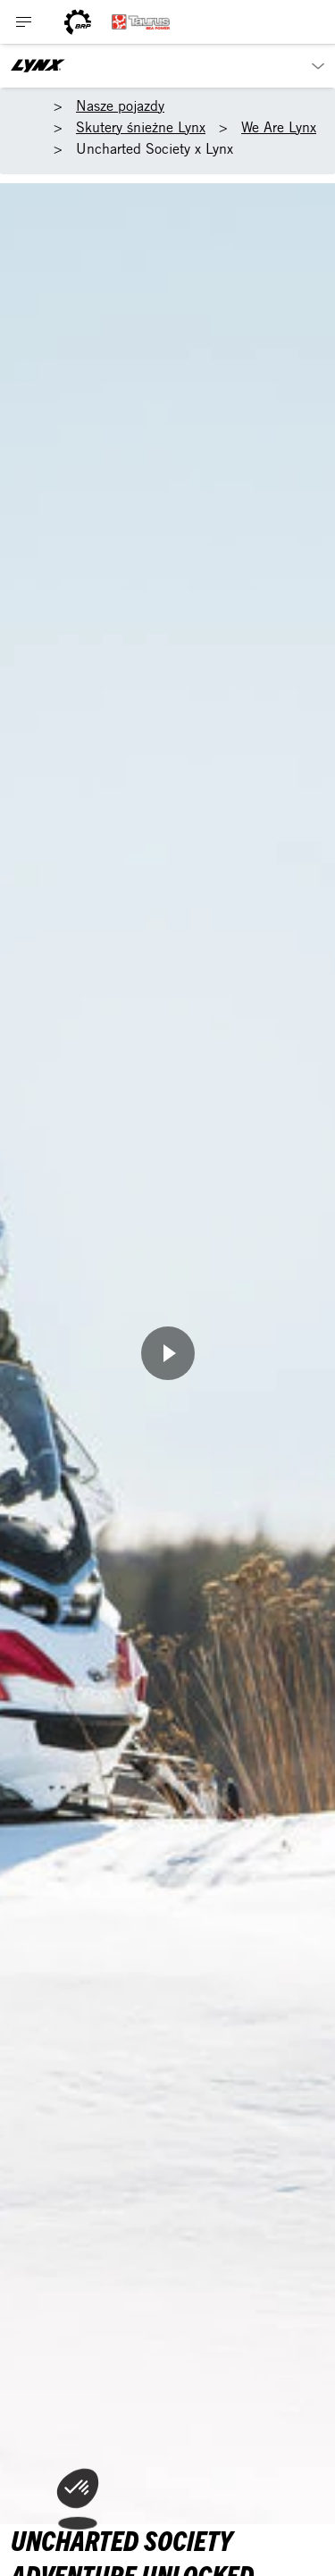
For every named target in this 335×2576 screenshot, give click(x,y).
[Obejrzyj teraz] (168, 1353)
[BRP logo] (77, 22)
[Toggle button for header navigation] (24, 22)
